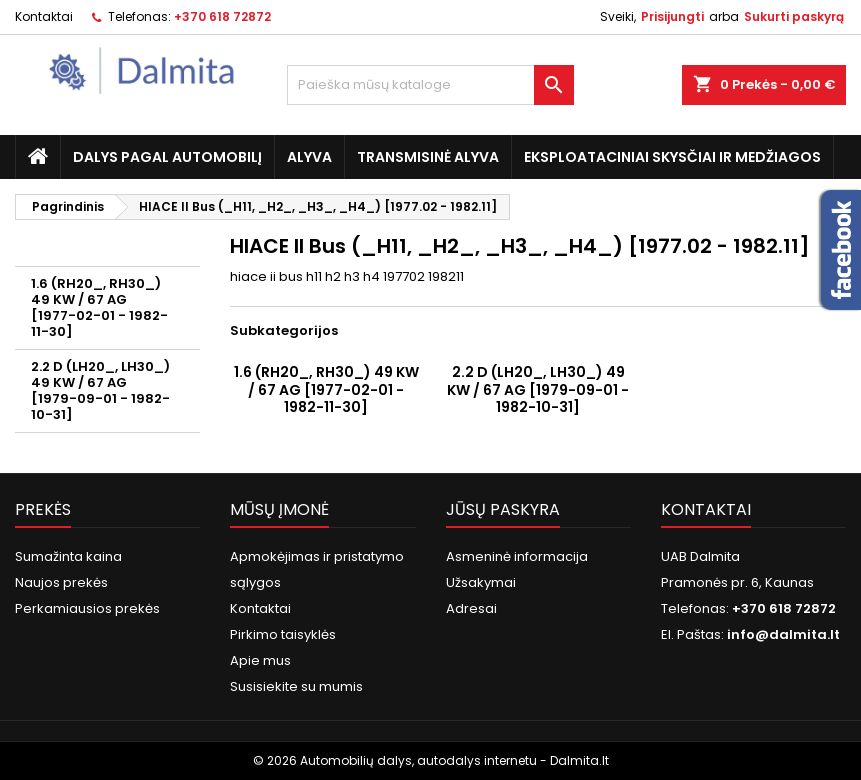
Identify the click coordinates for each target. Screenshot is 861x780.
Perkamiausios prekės (87, 608)
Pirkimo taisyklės (283, 634)
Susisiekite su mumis (296, 686)
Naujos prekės (61, 582)
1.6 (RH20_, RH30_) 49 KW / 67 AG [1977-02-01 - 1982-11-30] (99, 307)
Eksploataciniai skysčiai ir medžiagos (672, 157)
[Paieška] (430, 85)
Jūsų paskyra (503, 509)
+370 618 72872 (222, 16)
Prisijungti (672, 16)
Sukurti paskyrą (794, 16)
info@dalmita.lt (783, 634)
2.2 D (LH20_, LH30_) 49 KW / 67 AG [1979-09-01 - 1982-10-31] (100, 390)
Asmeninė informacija (517, 556)
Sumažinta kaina (68, 556)
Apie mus (260, 660)
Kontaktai (44, 16)
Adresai (471, 608)
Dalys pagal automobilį (167, 157)
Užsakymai (481, 582)
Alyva (309, 157)
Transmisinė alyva (428, 157)
